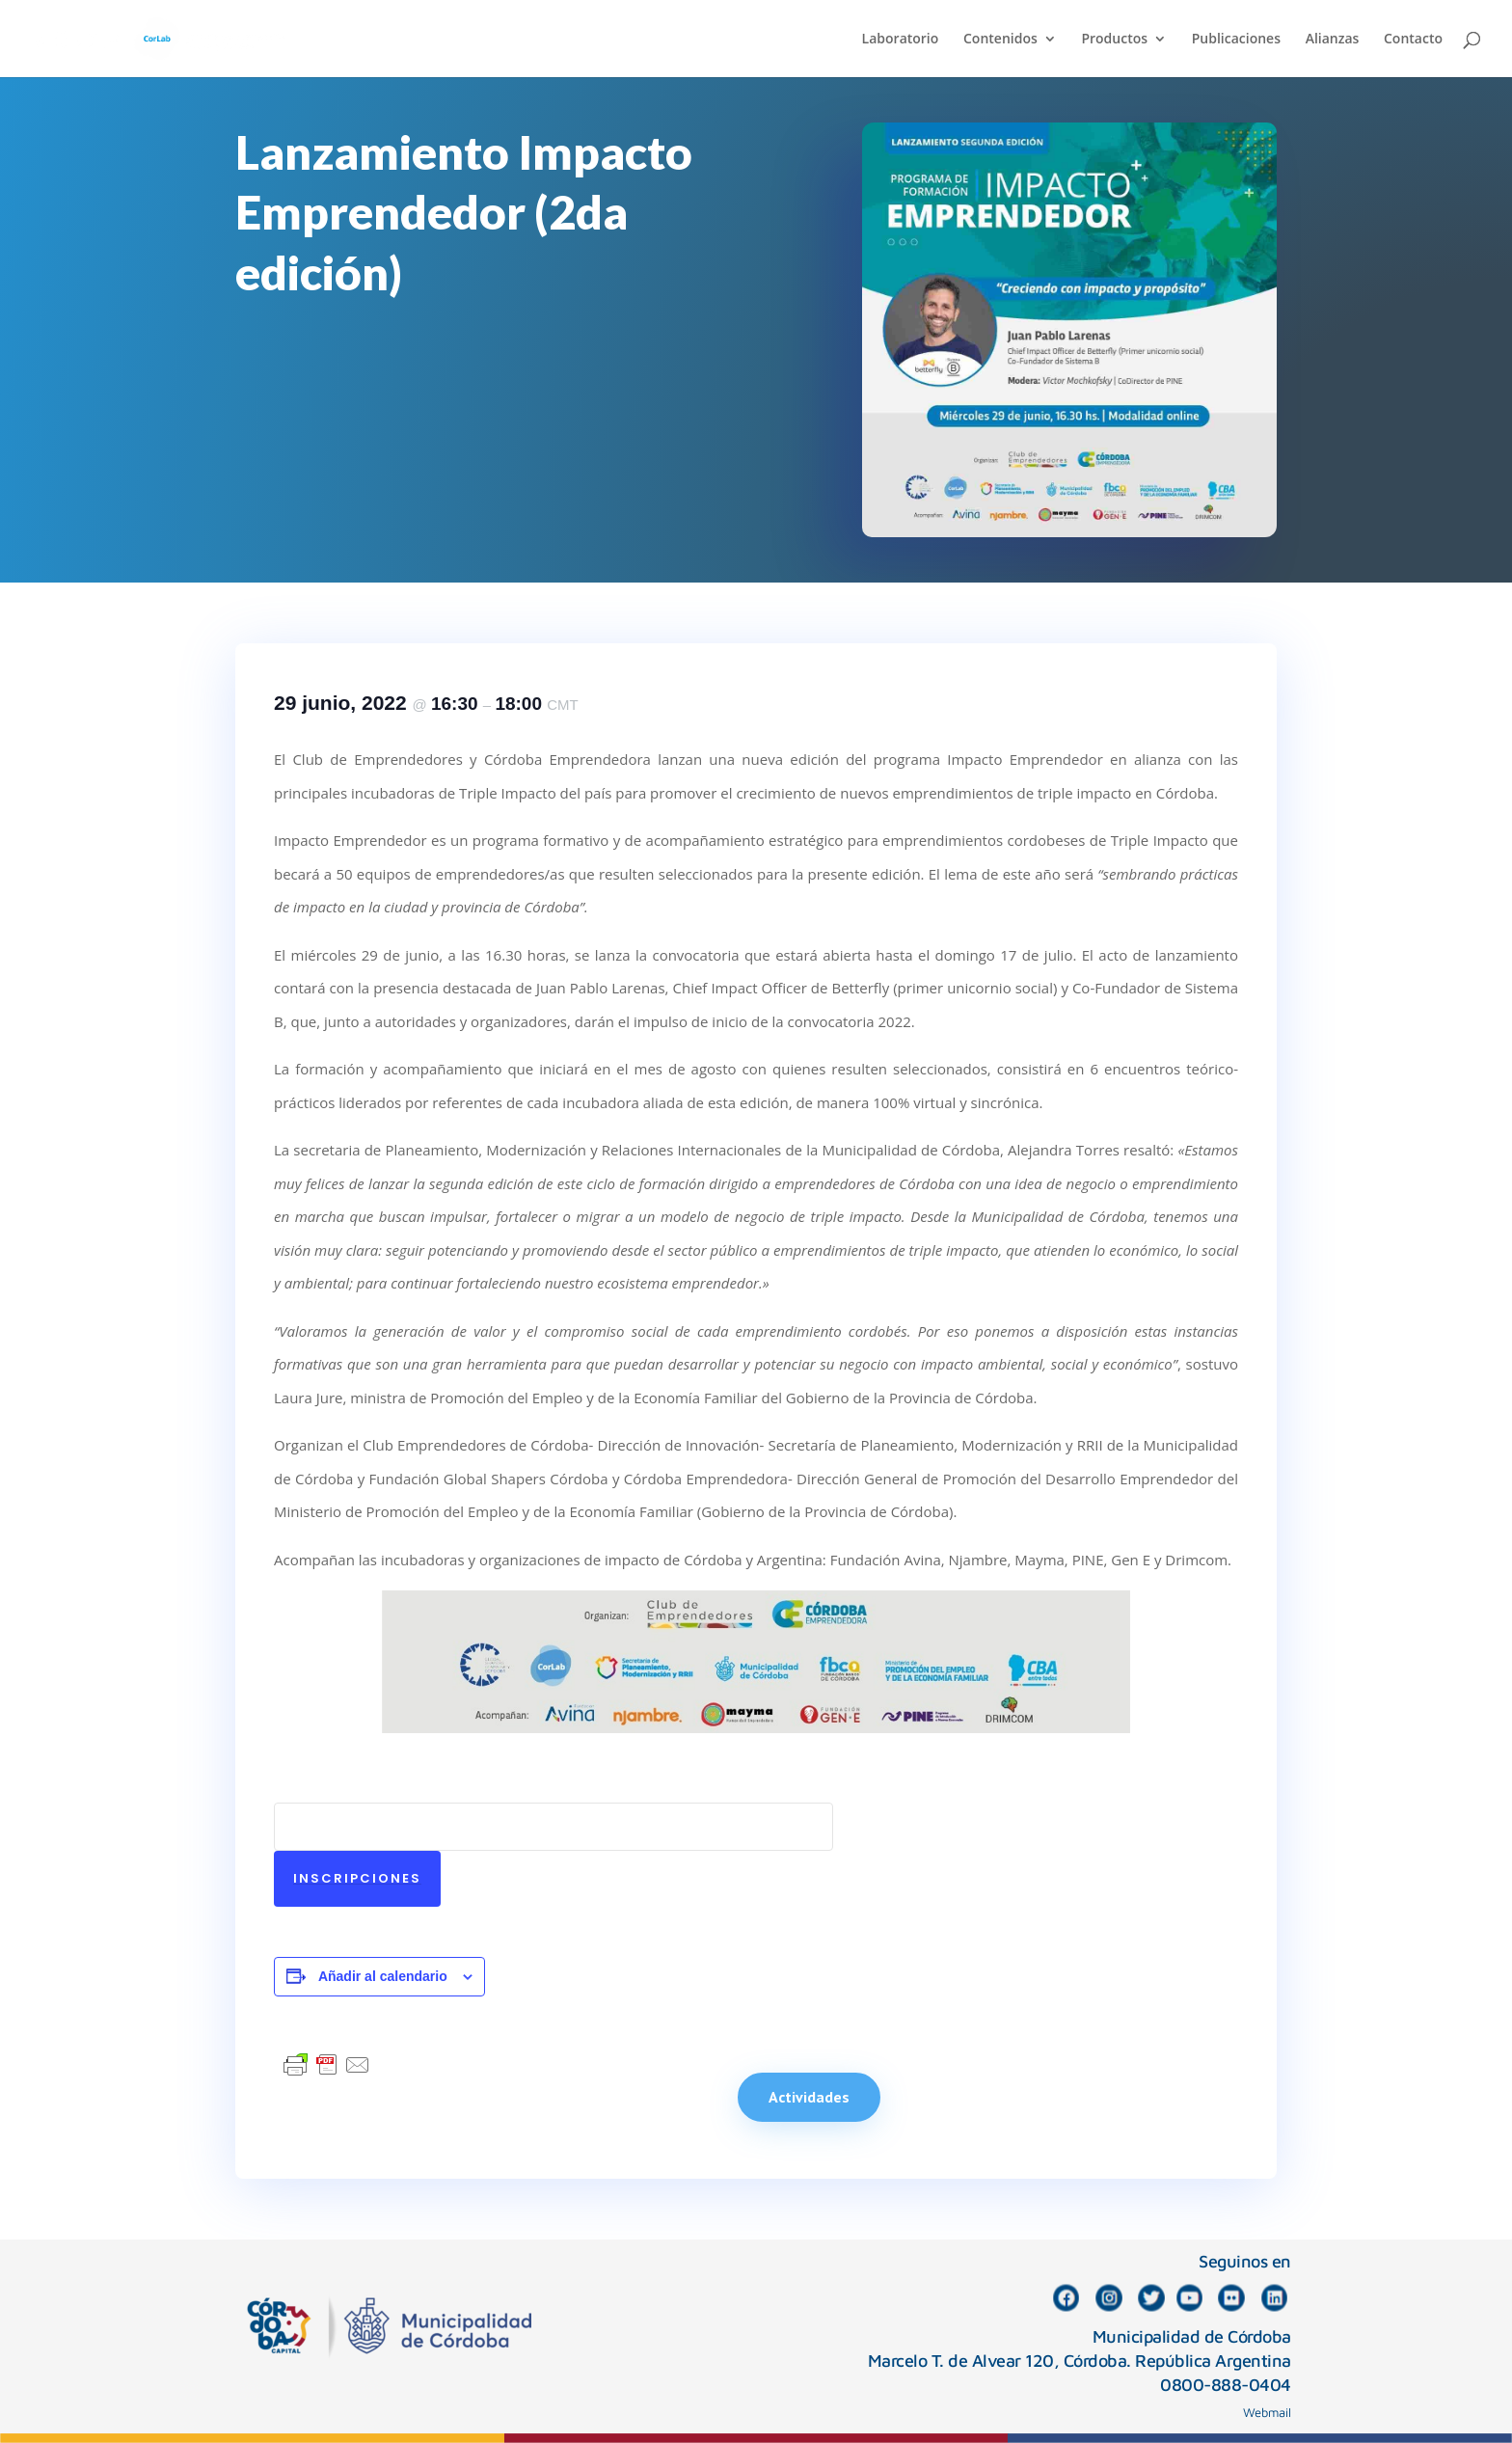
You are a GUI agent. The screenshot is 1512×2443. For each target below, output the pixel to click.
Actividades (809, 2096)
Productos (1114, 39)
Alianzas (1333, 39)
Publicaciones (1236, 39)
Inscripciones (357, 1878)
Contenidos (1000, 39)
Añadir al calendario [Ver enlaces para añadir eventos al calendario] (382, 1976)
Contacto (1413, 39)
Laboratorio (900, 39)
